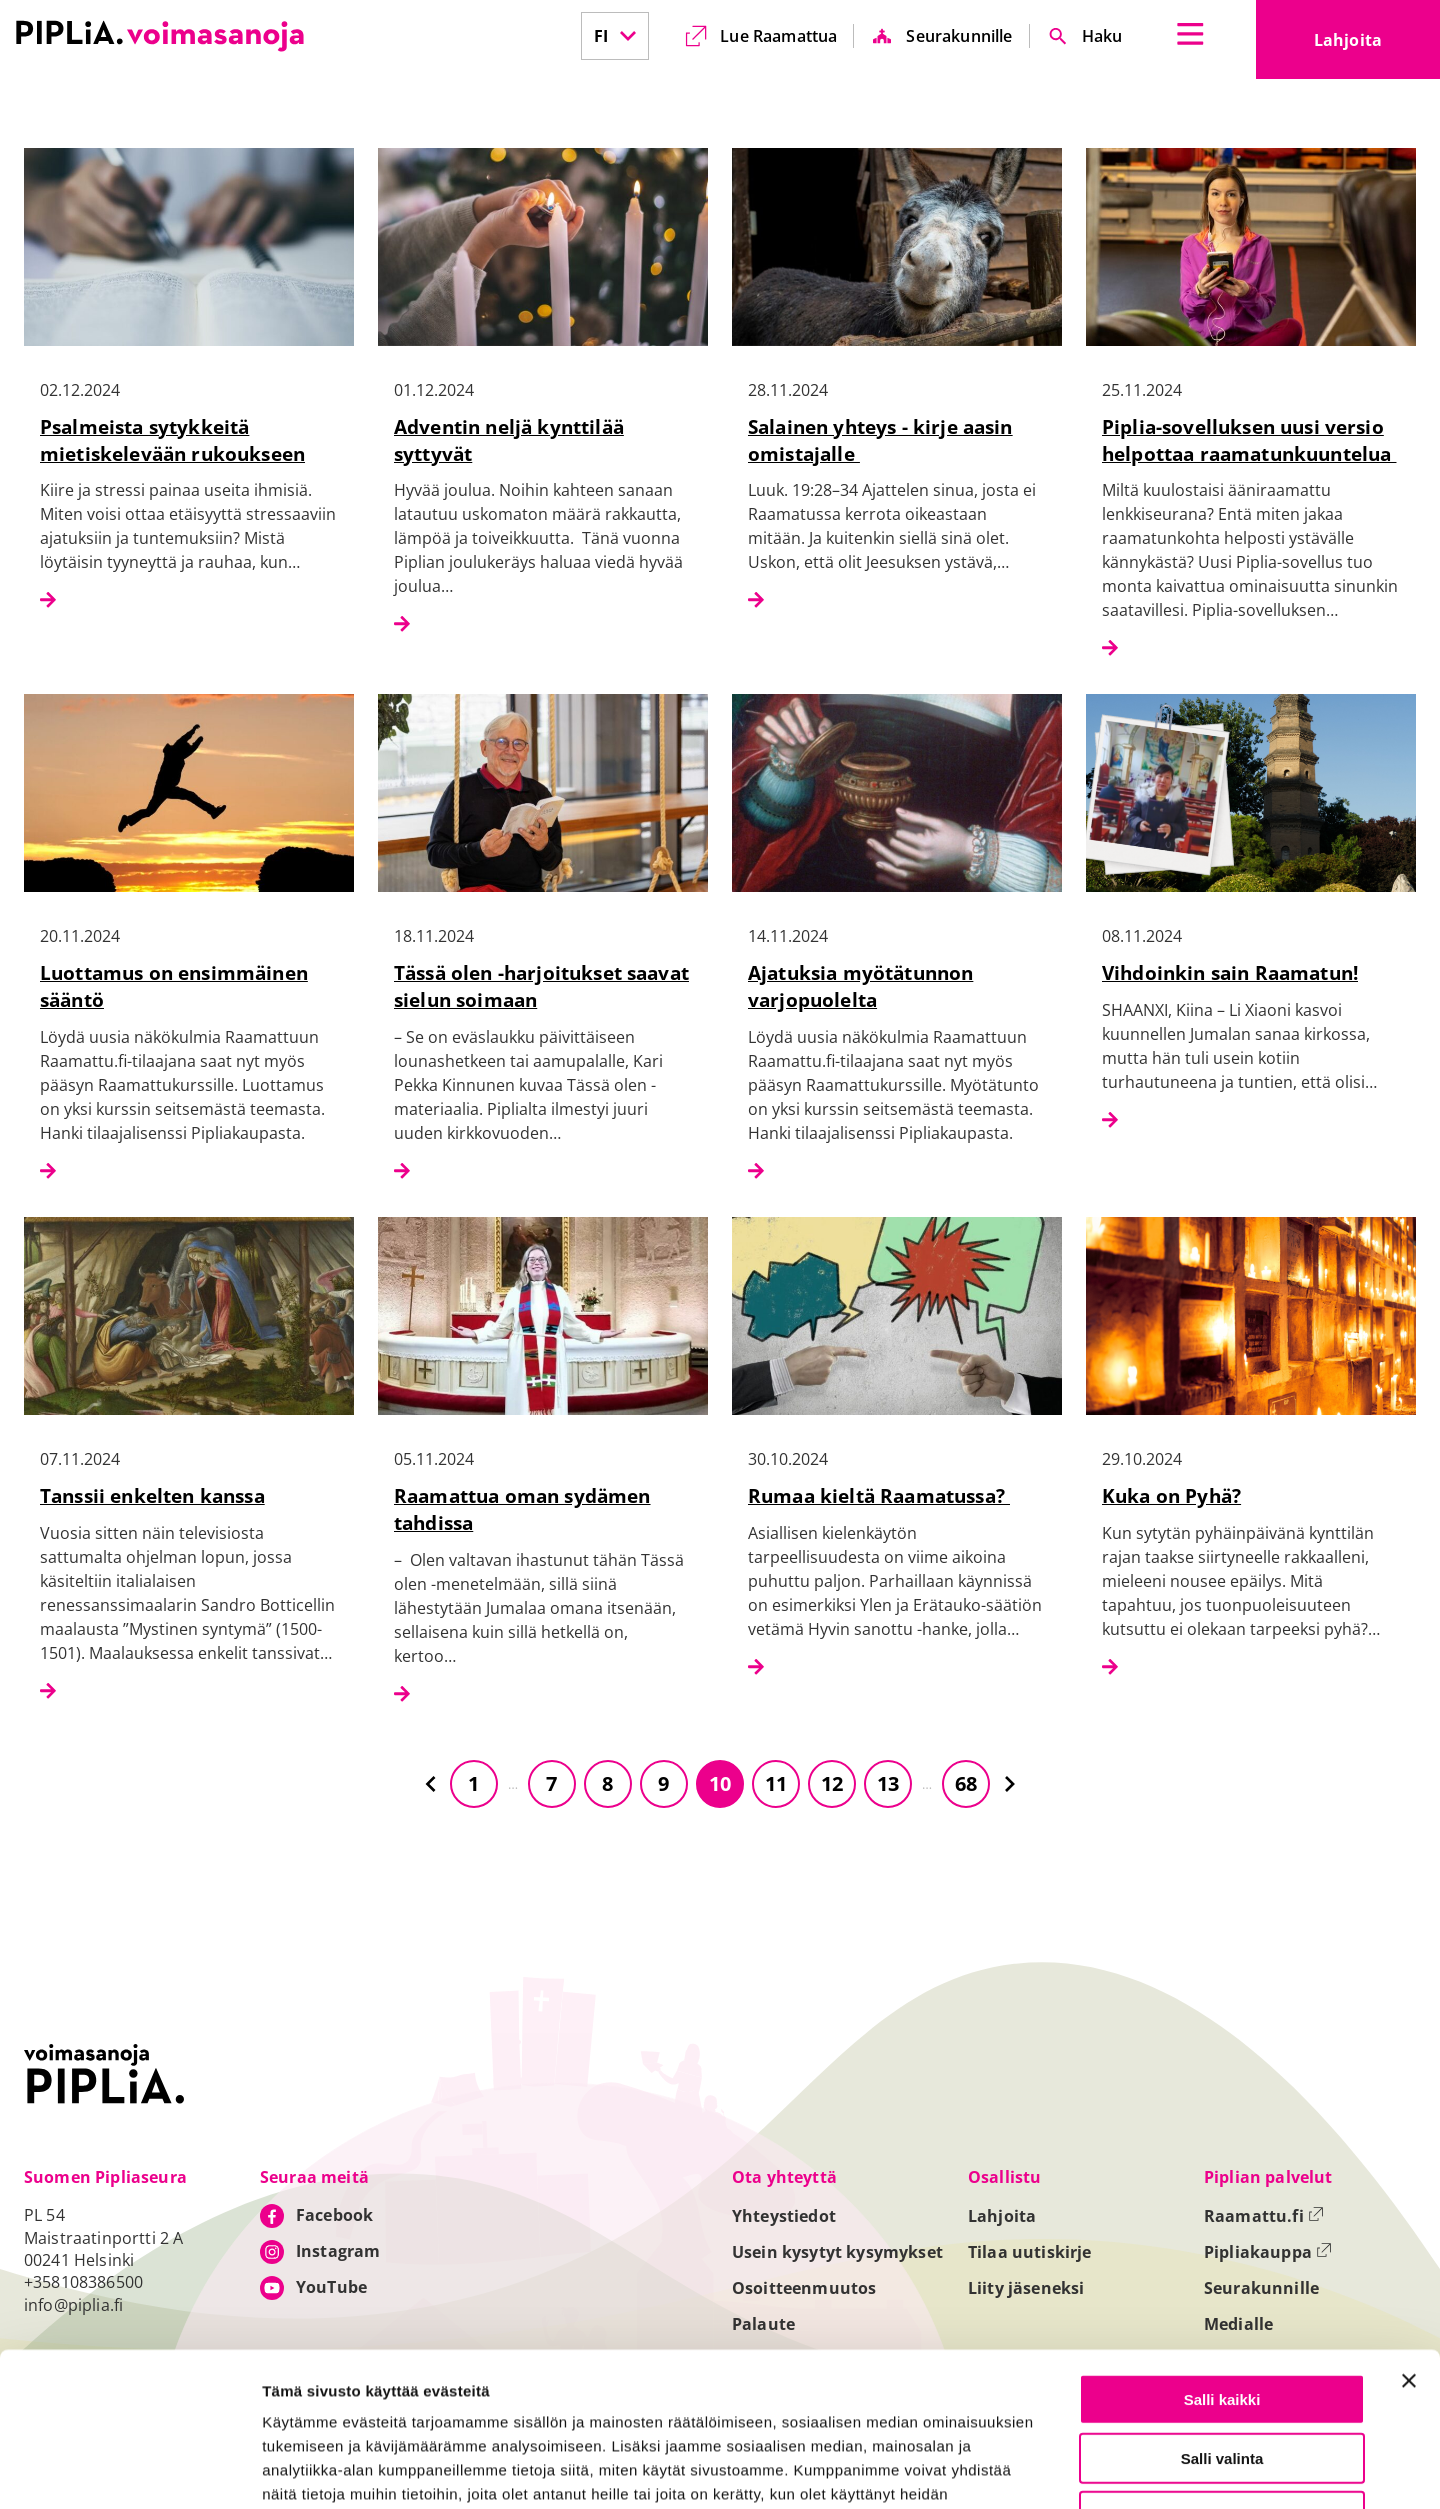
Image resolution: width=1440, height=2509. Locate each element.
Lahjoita (1377, 46)
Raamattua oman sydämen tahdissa (522, 1509)
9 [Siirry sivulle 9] (663, 1783)
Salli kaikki (1222, 2245)
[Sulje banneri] (1409, 2227)
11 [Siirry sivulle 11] (776, 1783)
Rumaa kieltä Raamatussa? (879, 1495)
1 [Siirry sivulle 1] (473, 1783)
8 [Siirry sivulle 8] (607, 1783)
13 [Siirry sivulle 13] (888, 1783)
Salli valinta (1222, 2304)
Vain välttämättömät (1222, 2362)
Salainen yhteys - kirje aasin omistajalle (880, 440)
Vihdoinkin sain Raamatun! (1230, 972)
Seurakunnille (959, 36)
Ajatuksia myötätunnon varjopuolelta (860, 986)
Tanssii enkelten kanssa (152, 1495)
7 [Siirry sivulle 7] (551, 1783)
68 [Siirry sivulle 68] (966, 1783)
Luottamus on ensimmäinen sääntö (174, 986)
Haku (1102, 36)
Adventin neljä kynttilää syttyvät (509, 440)
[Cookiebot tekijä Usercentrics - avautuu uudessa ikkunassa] (129, 2470)
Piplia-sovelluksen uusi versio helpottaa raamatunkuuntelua (1249, 440)
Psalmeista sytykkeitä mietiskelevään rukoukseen (172, 440)
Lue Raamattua (778, 36)
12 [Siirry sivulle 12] (832, 1783)
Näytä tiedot (1070, 2470)
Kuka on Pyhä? (1171, 1495)
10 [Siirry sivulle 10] (720, 1783)
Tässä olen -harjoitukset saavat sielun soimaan (541, 986)
